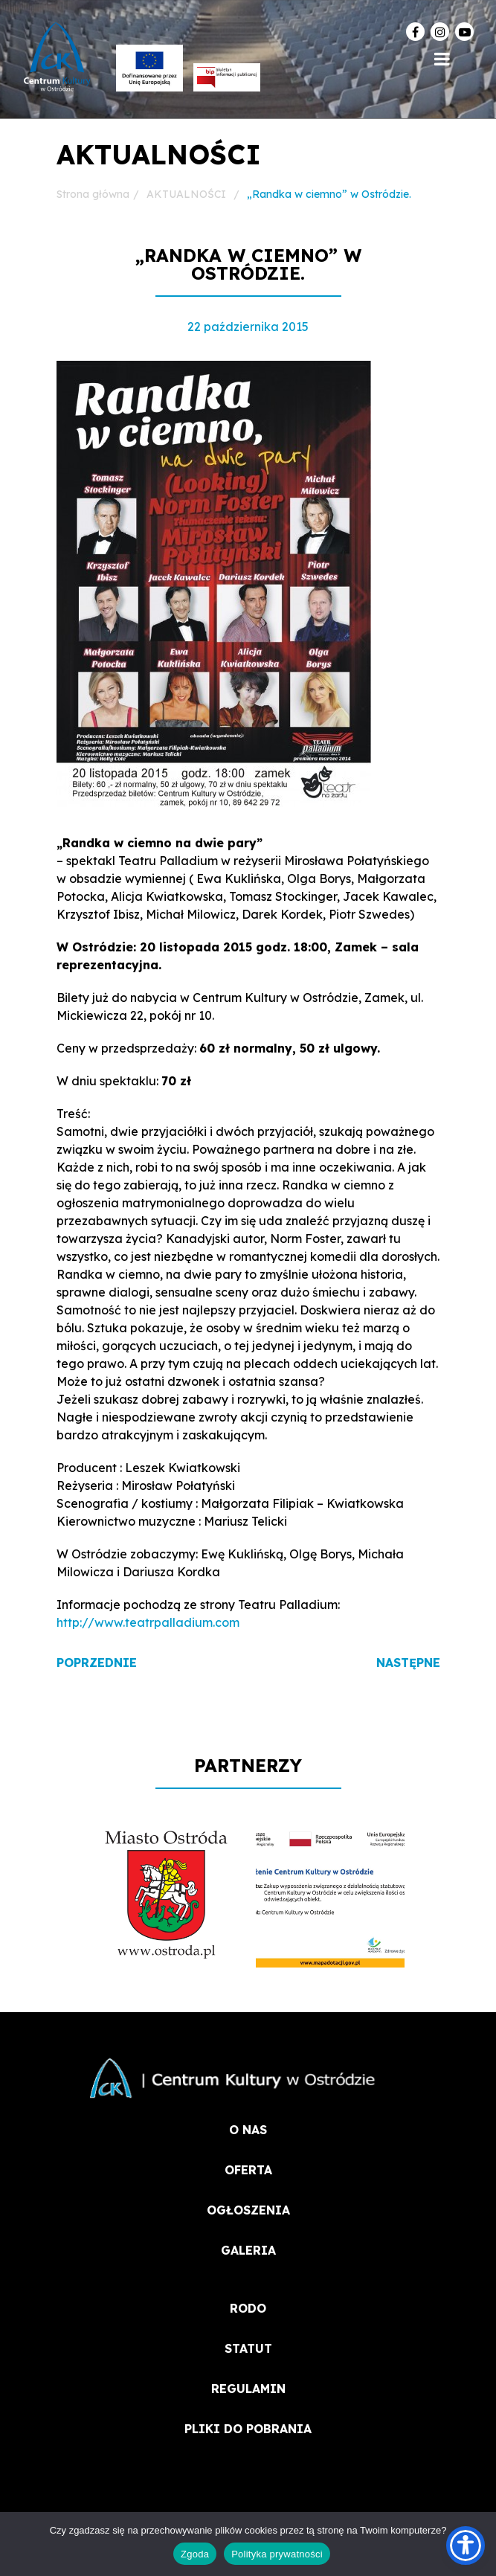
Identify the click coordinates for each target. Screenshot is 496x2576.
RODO (248, 2308)
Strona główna (93, 194)
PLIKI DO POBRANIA (248, 2428)
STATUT (248, 2348)
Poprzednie (97, 1662)
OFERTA (248, 2169)
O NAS (248, 2129)
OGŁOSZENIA (248, 2210)
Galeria (248, 2250)
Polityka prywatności (277, 2554)
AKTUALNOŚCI (186, 194)
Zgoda (195, 2554)
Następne (408, 1662)
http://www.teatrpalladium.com (148, 1622)
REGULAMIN (248, 2388)
